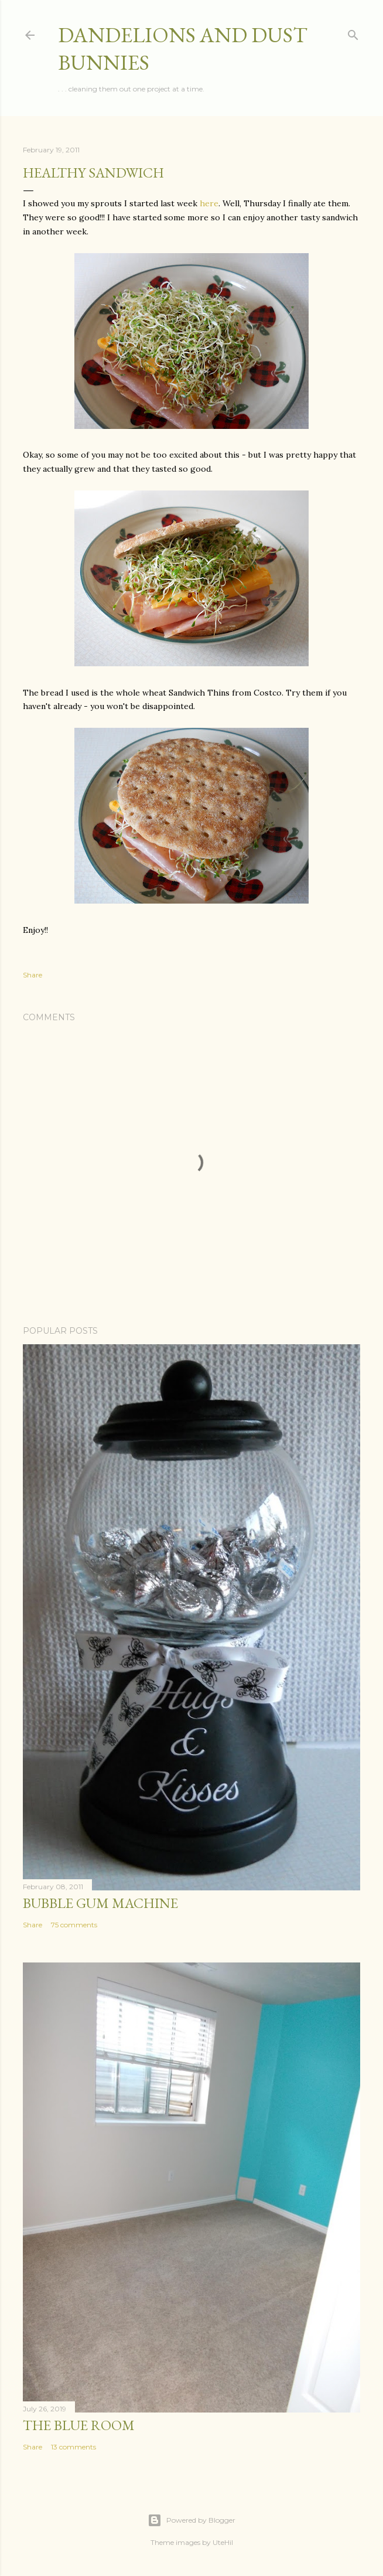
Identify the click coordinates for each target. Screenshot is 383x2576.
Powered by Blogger (191, 2520)
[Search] (353, 32)
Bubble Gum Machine (100, 1903)
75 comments (74, 1924)
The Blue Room (79, 2425)
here (209, 203)
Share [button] (32, 974)
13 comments (73, 2446)
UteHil (223, 2542)
